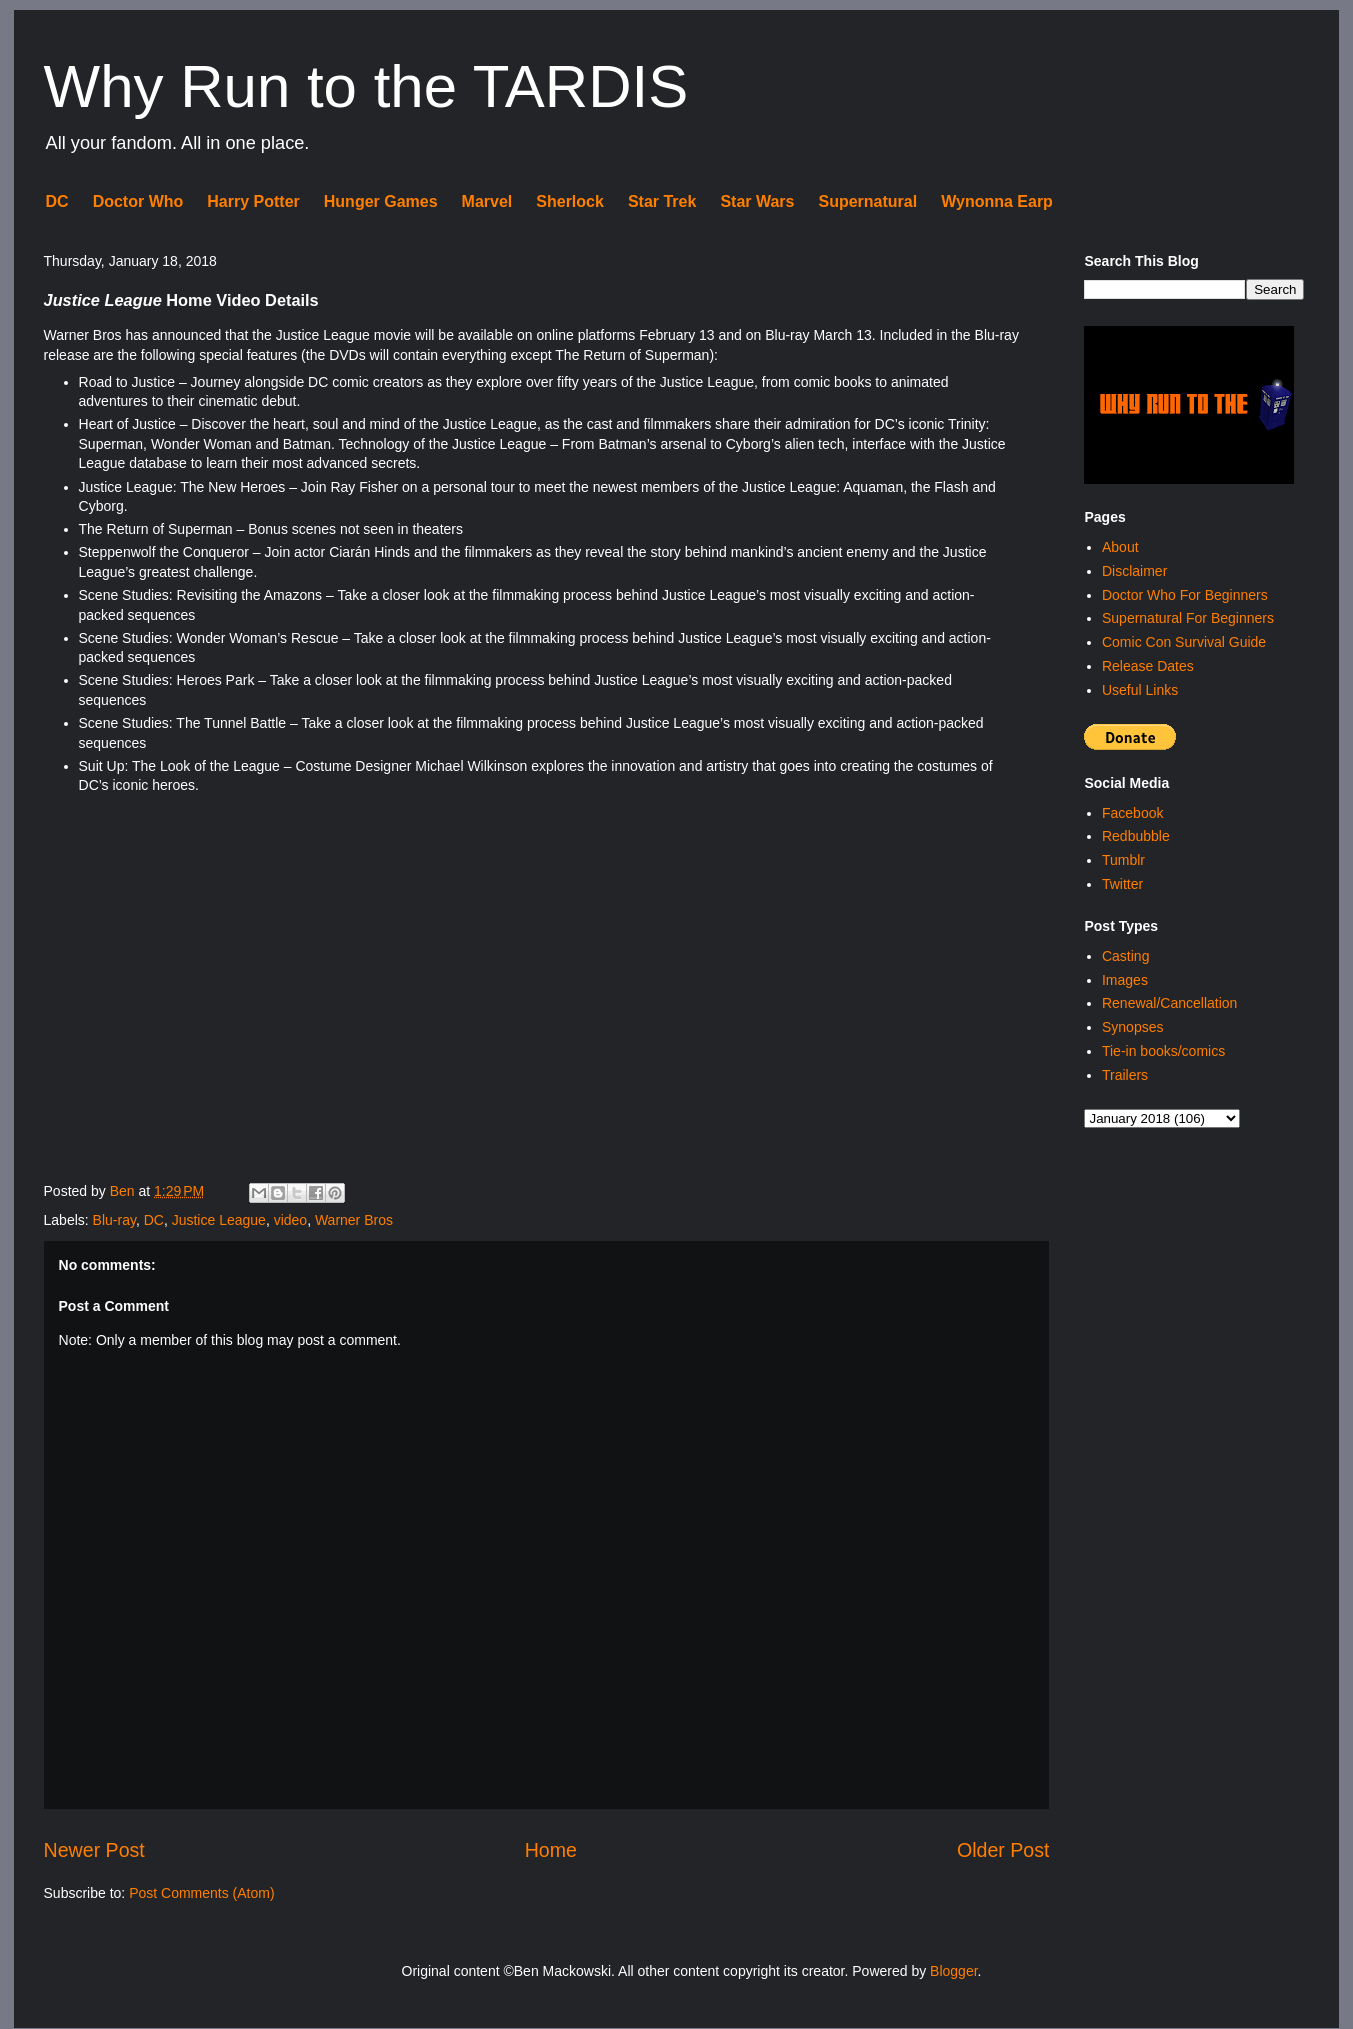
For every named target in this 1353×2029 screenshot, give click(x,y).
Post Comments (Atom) (201, 1893)
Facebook (1132, 813)
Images (1125, 980)
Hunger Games (381, 201)
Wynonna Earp (997, 201)
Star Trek (662, 201)
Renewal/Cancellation (1169, 1003)
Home (551, 1850)
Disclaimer (1134, 571)
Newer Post (94, 1850)
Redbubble (1136, 836)
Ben (124, 1191)
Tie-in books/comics (1163, 1051)
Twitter (1122, 884)
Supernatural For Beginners (1188, 618)
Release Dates (1148, 666)
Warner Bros (354, 1220)
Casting (1125, 956)
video (290, 1220)
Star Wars (757, 201)
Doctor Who (138, 201)
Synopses (1132, 1027)
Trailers (1125, 1075)
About (1120, 547)
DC (57, 201)
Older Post (1003, 1850)
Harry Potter (253, 201)
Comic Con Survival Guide (1184, 642)
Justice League (219, 1220)
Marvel (487, 201)
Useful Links (1140, 690)
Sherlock (570, 201)
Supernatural (867, 201)
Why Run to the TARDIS (366, 86)
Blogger (953, 1971)
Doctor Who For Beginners (1185, 595)
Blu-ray (114, 1220)
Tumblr (1123, 860)
